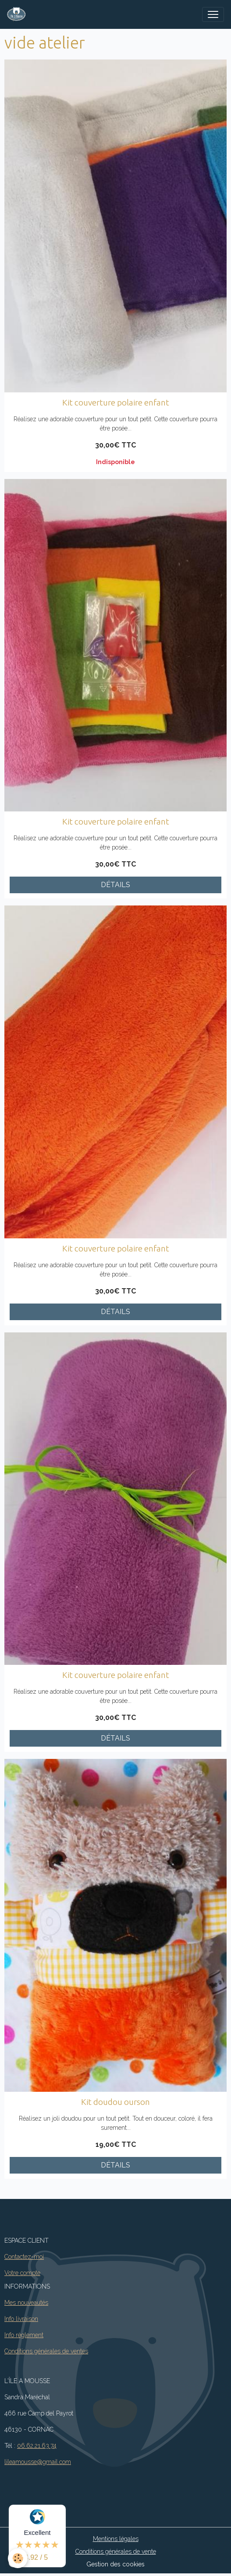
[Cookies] (18, 2558)
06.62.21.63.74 (37, 2445)
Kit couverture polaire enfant (115, 402)
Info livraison (21, 2318)
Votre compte (22, 2272)
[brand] (18, 14)
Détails (115, 885)
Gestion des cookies (115, 2564)
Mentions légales (116, 2538)
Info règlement (23, 2334)
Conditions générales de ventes (46, 2351)
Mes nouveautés (26, 2302)
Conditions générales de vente (115, 2551)
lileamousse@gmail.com (37, 2461)
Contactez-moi (24, 2256)
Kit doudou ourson (115, 2102)
